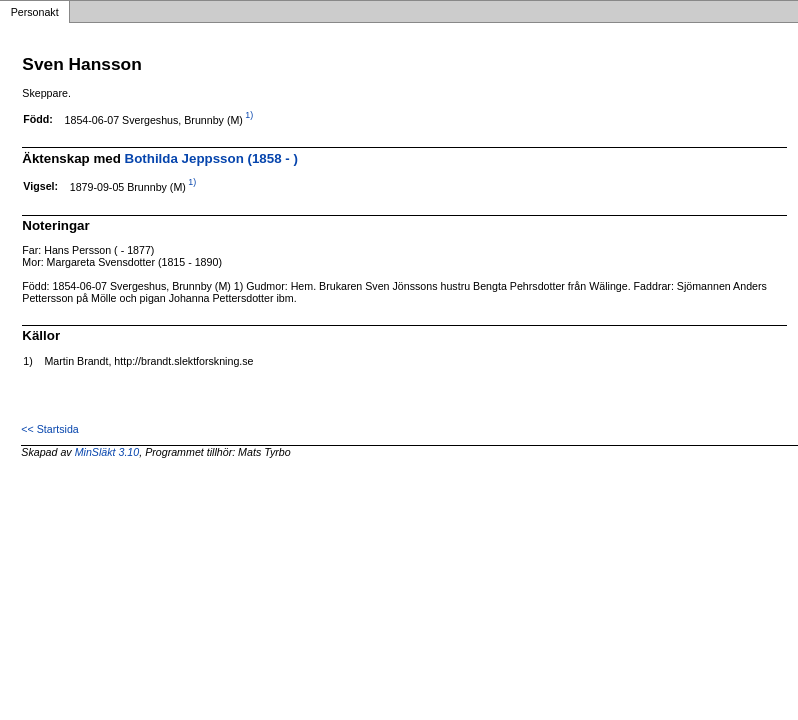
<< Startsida (49, 429)
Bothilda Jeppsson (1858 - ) (211, 158)
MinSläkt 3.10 (107, 452)
